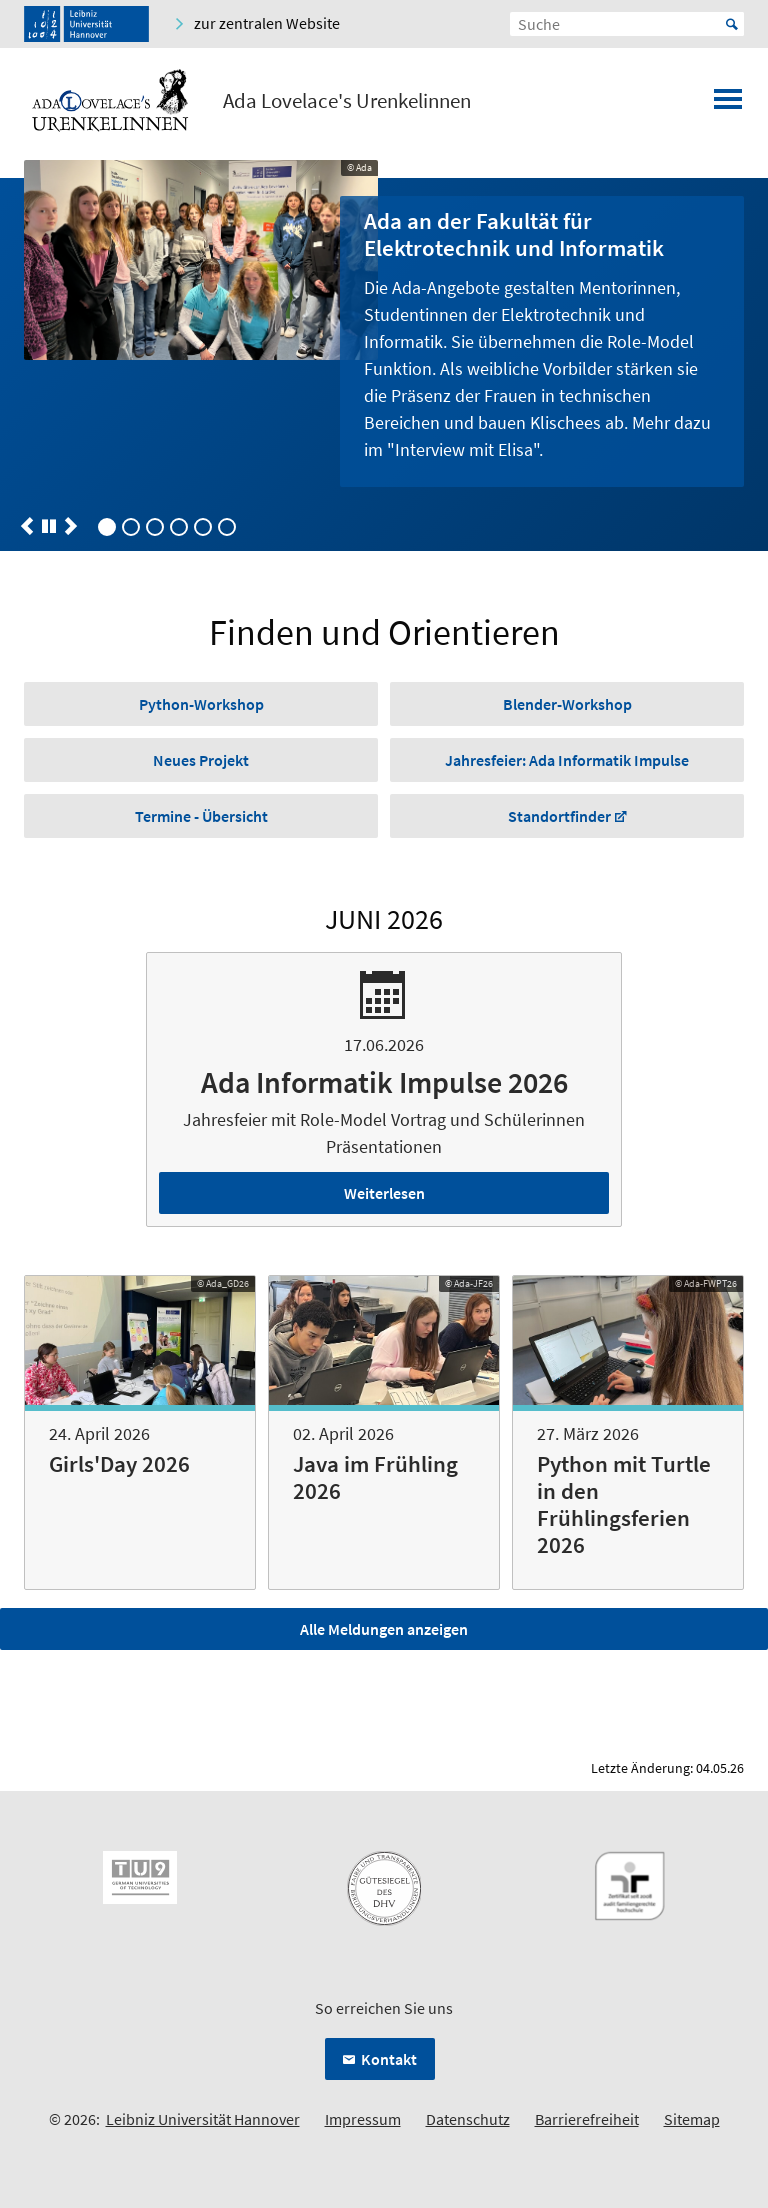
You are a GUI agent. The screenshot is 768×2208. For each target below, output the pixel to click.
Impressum (363, 2119)
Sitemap (692, 2119)
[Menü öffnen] (728, 105)
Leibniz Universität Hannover (203, 2119)
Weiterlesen (384, 1193)
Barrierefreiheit (587, 2119)
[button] (27, 526)
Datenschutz (468, 2119)
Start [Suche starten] (732, 24)
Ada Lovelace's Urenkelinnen (347, 101)
